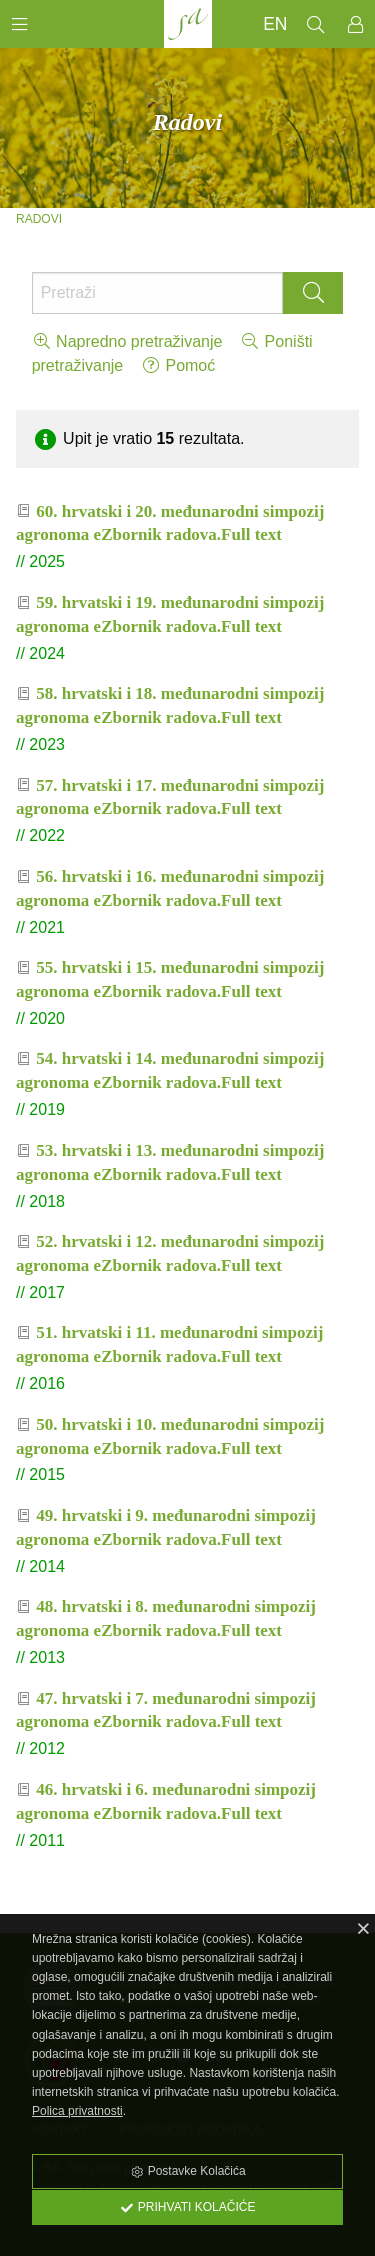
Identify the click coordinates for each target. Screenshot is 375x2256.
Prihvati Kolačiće (188, 2207)
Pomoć (178, 365)
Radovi (39, 219)
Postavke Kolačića (187, 2171)
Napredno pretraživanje (127, 341)
